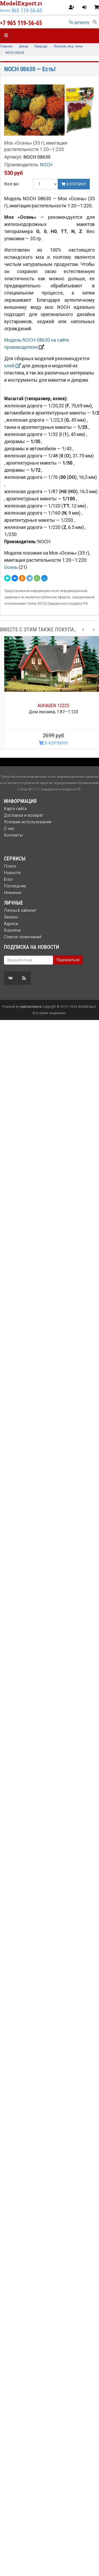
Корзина (12, 930)
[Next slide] (93, 629)
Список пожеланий (22, 936)
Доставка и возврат (24, 815)
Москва (5, 10)
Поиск (10, 866)
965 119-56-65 (26, 10)
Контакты (13, 835)
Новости (12, 872)
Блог (8, 879)
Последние (15, 886)
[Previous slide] (83, 629)
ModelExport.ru (22, 3)
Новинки (12, 892)
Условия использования (27, 822)
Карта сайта (15, 808)
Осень (11, 567)
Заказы (11, 917)
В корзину (74, 184)
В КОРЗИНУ (49, 743)
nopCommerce (30, 1007)
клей (12, 365)
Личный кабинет (20, 910)
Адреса (11, 923)
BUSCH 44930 (49, 705)
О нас (9, 828)
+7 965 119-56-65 (21, 22)
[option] (49, 692)
